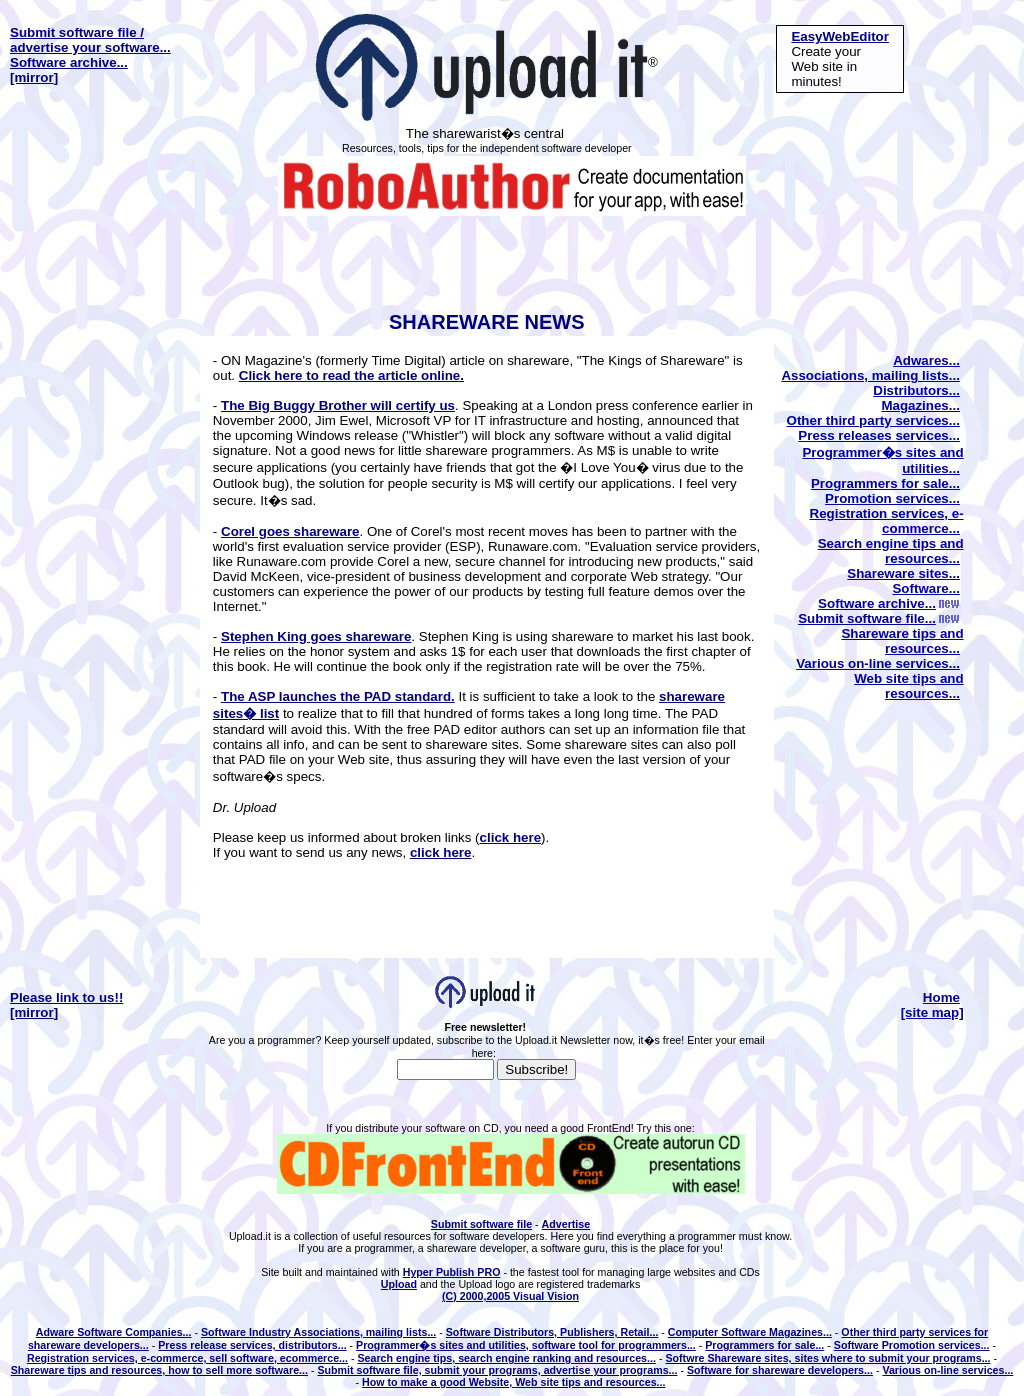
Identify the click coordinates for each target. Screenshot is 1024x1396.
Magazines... (920, 405)
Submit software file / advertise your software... (90, 40)
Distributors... (916, 390)
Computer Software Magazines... (750, 1332)
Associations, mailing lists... (870, 375)
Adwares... (926, 360)
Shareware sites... (903, 573)
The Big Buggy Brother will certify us (338, 405)
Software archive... (69, 62)
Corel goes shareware (290, 531)
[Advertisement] (508, 261)
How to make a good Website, (438, 1382)
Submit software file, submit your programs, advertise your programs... (497, 1370)
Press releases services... (879, 435)
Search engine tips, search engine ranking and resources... (506, 1358)
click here (511, 837)
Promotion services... (892, 498)
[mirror (32, 77)
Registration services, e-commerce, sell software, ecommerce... (187, 1358)
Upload (399, 1284)
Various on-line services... (878, 663)
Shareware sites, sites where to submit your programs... (848, 1358)
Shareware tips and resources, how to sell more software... (159, 1370)
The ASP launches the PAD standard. (338, 696)
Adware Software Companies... (114, 1332)
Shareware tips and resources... (902, 641)
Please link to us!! (66, 997)
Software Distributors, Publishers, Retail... (552, 1332)
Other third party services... (873, 420)
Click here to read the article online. (351, 375)
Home (941, 997)
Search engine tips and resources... (891, 551)
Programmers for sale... (885, 483)
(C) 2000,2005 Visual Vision (510, 1296)
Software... (925, 588)
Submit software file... (879, 618)
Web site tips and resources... (908, 686)
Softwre (686, 1358)
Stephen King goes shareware (316, 636)
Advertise (566, 1224)
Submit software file (481, 1224)
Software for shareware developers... (780, 1370)
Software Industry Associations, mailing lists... (318, 1332)
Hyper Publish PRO (452, 1272)
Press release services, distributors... (252, 1345)
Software (858, 1345)
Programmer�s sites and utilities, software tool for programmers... (526, 1345)
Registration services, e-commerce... (887, 521)
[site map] (932, 1012)
